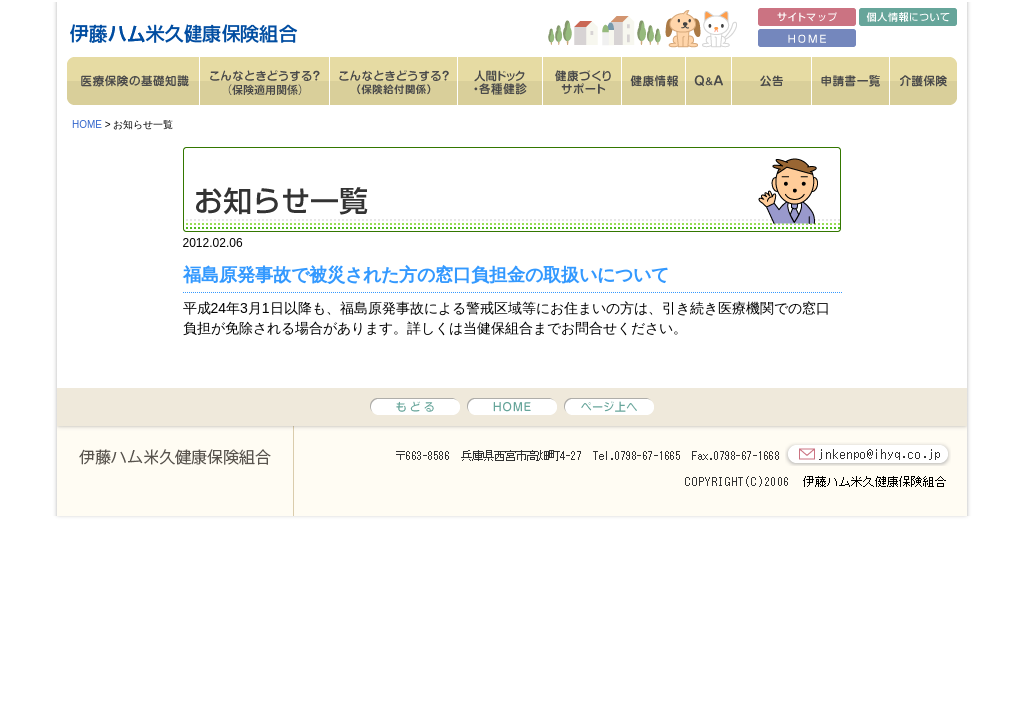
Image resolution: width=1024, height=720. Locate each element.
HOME (87, 124)
